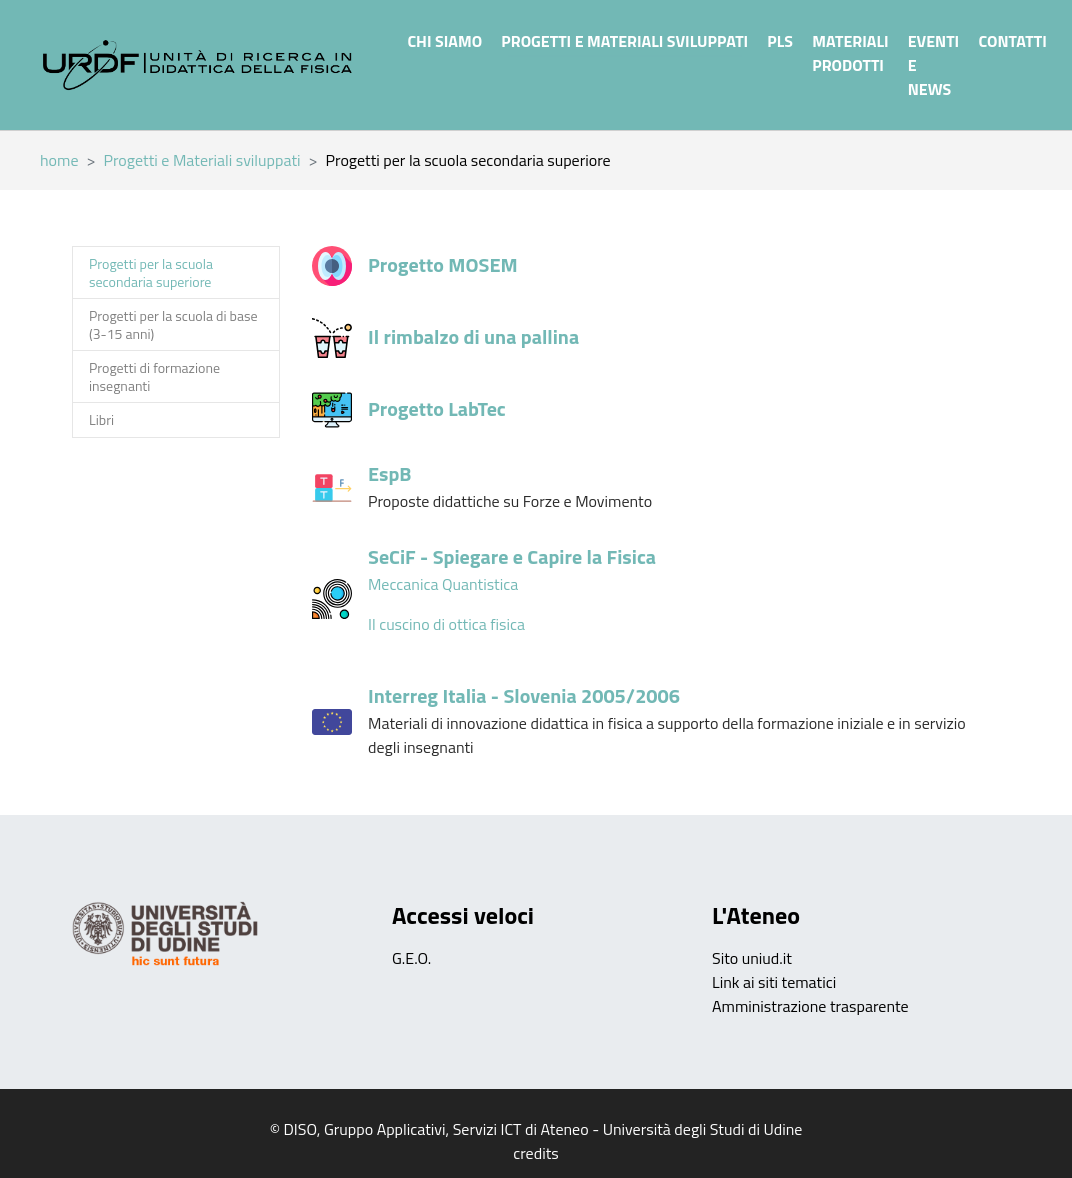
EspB (389, 473)
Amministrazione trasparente (810, 1006)
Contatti (1012, 41)
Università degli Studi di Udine (703, 1129)
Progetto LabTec (437, 408)
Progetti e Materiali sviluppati (624, 41)
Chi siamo (444, 41)
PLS (780, 41)
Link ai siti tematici (774, 982)
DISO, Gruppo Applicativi (365, 1129)
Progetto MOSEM (443, 264)
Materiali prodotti (850, 53)
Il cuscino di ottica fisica (446, 624)
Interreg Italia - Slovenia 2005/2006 (524, 695)
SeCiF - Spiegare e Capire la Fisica (512, 556)
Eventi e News (933, 65)
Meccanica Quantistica (443, 584)
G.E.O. (411, 958)
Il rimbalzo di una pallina (473, 336)
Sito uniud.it (752, 958)
